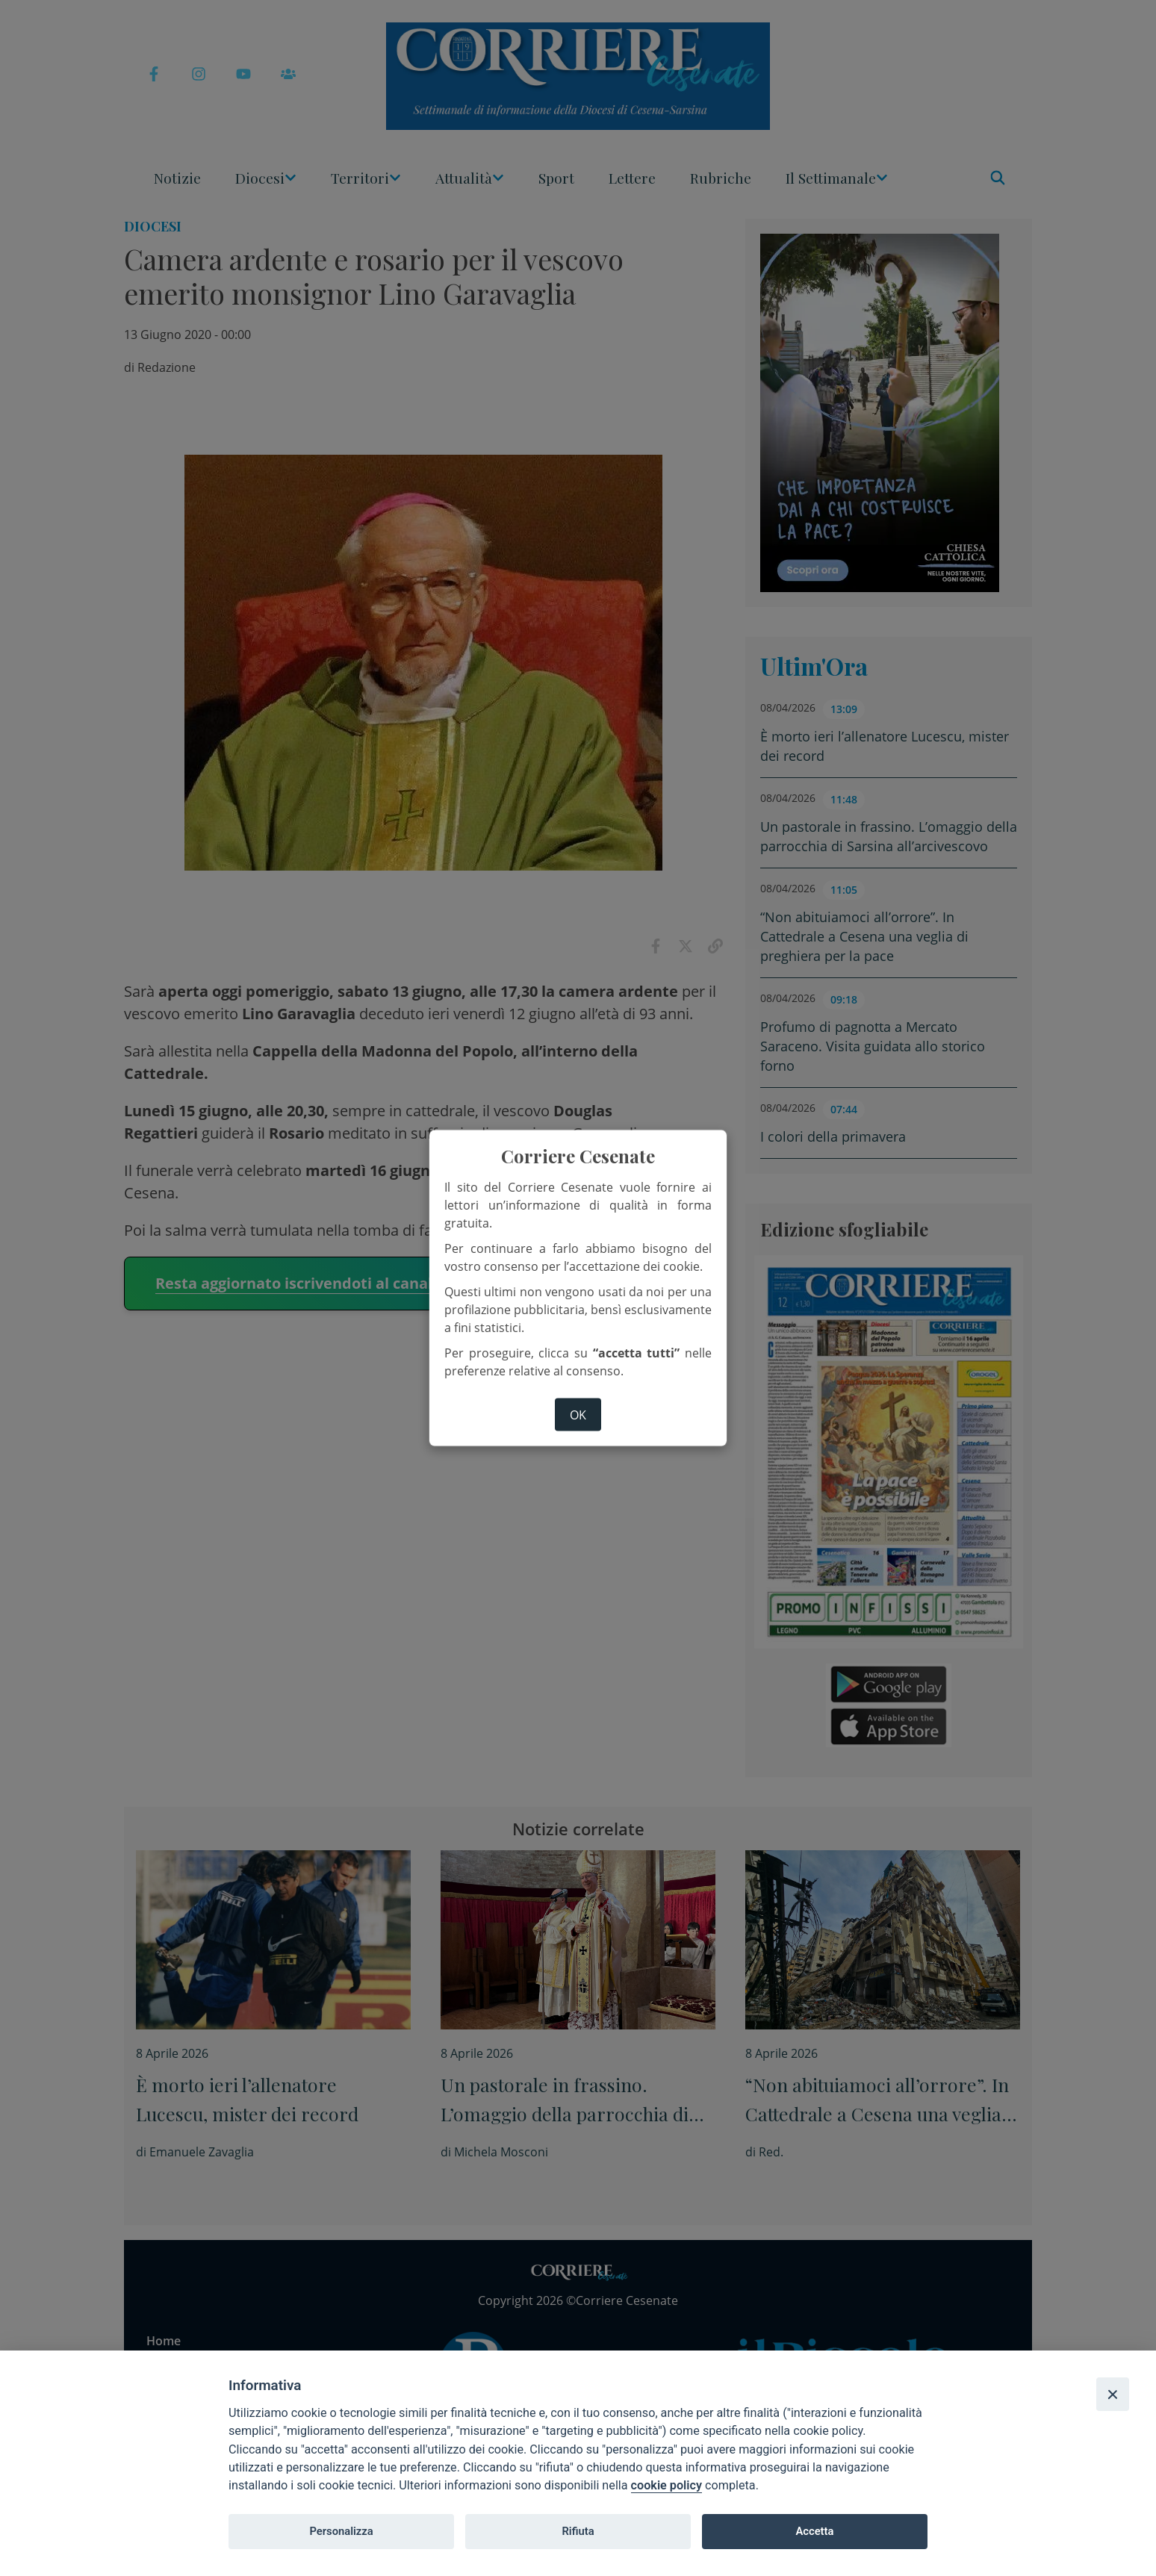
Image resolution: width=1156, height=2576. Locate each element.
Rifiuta (578, 2531)
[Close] (1112, 2393)
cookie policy (666, 2485)
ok (578, 1414)
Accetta (814, 2531)
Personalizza (341, 2531)
